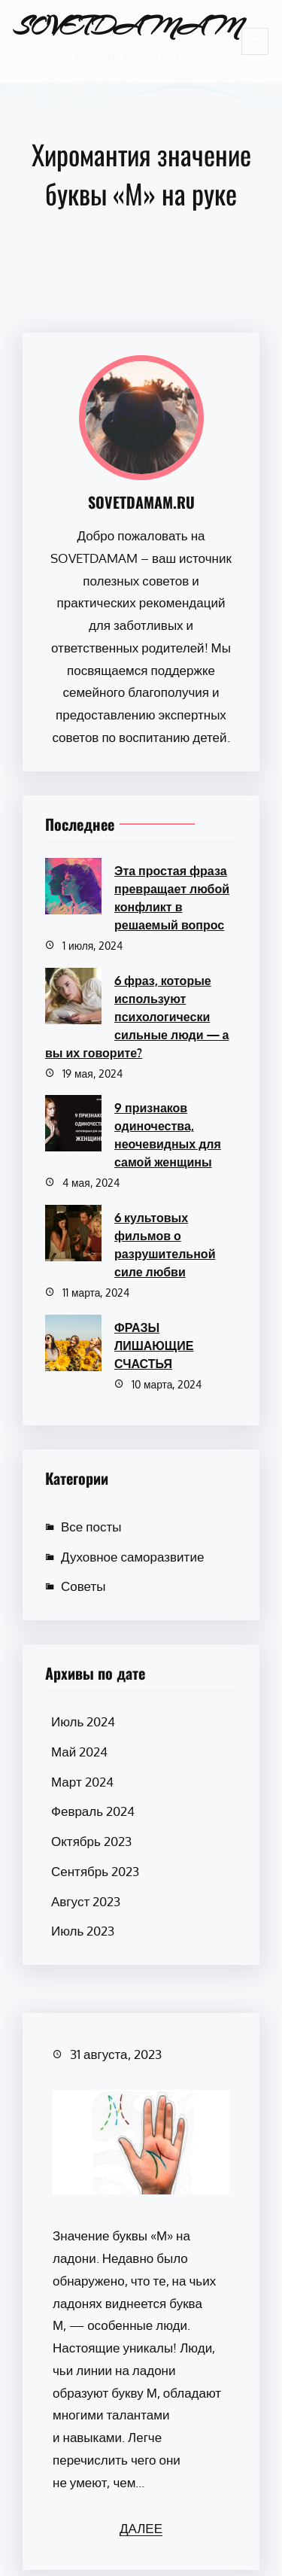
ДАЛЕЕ (141, 2528)
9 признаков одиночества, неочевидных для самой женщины (167, 1134)
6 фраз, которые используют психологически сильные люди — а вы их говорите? (137, 1016)
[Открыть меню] (254, 41)
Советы (83, 1586)
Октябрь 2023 (91, 1841)
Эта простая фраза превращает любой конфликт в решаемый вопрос (171, 897)
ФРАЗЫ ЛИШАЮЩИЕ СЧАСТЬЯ (153, 1345)
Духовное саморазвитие (132, 1557)
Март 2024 (82, 1782)
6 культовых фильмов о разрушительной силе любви (164, 1244)
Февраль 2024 (93, 1811)
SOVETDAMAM (127, 26)
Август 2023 (85, 1901)
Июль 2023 (82, 1931)
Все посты (91, 1526)
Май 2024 (79, 1751)
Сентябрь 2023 (95, 1871)
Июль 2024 (83, 1721)
